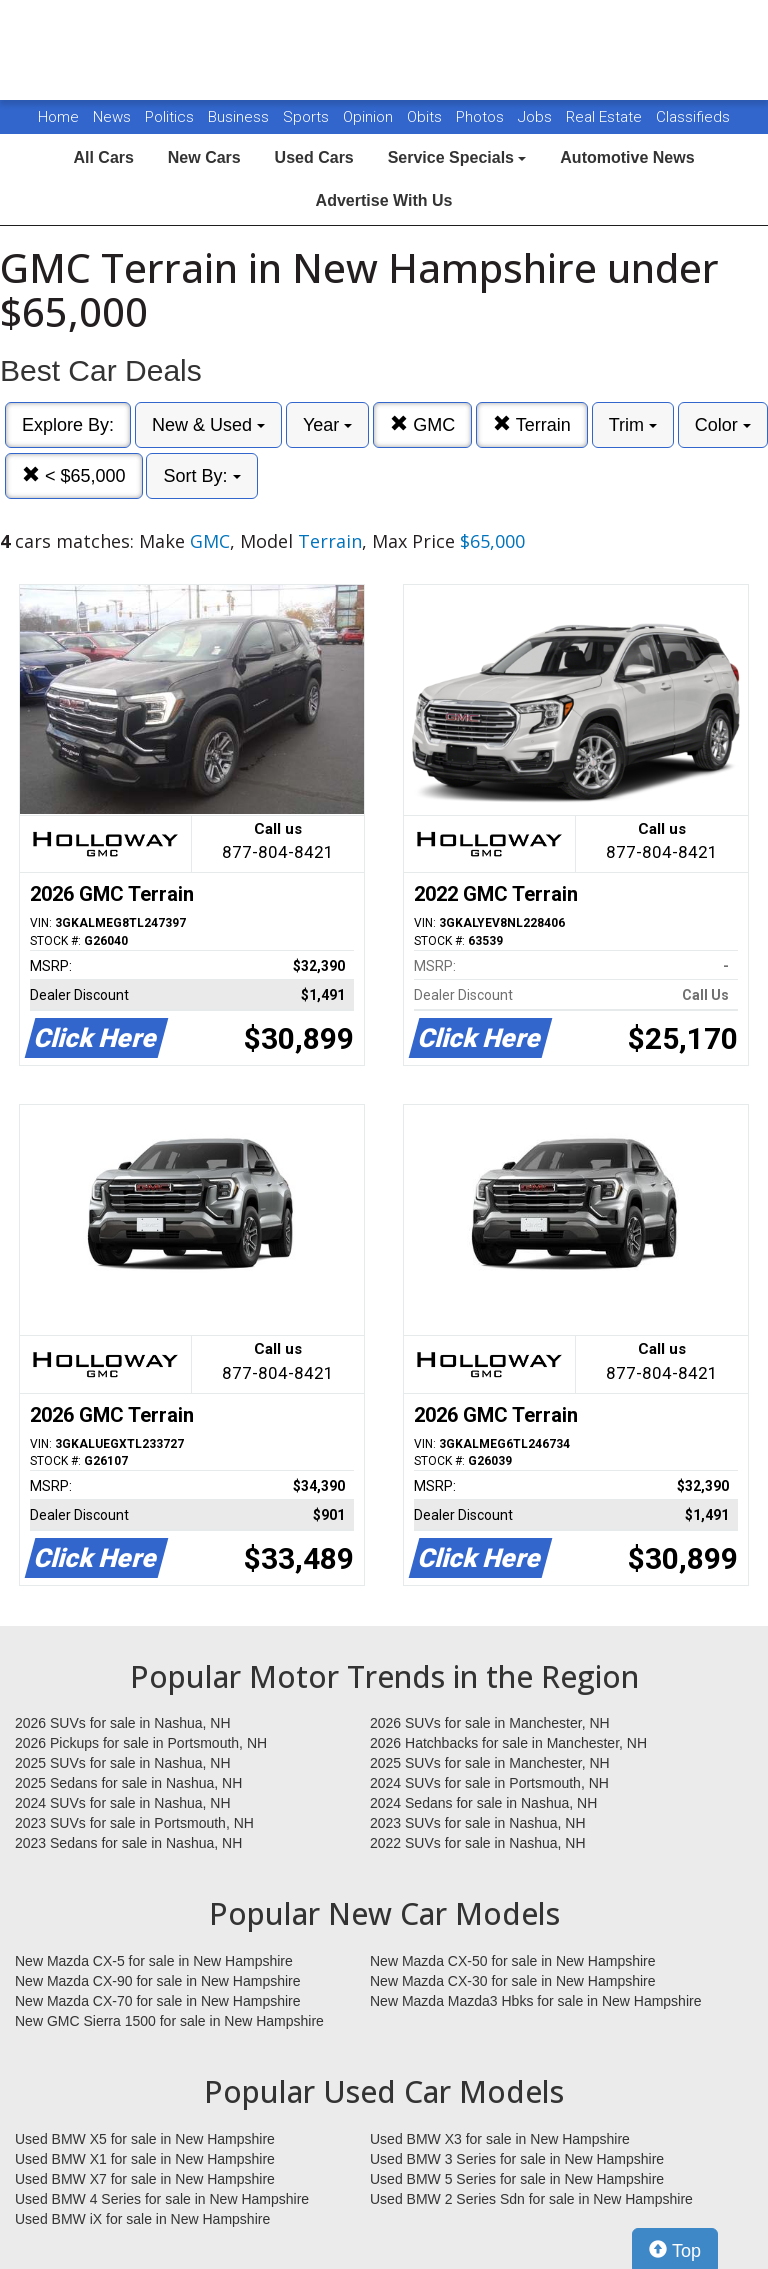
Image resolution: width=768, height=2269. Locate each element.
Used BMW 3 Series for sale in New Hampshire (517, 2159)
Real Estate (606, 117)
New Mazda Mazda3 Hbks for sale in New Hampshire (535, 2001)
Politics (169, 117)
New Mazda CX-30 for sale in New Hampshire (513, 1981)
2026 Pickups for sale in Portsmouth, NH (141, 1743)
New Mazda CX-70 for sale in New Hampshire (158, 2001)
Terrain (532, 424)
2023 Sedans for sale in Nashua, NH (128, 1843)
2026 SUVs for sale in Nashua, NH (123, 1723)
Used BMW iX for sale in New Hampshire (142, 2219)
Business (240, 117)
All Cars (103, 157)
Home (58, 117)
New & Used (208, 425)
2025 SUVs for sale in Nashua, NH (123, 1763)
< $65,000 (74, 475)
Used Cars (314, 157)
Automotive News (627, 157)
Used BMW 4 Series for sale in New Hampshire (162, 2199)
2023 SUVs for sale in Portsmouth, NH (134, 1823)
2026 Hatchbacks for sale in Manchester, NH (508, 1743)
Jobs (537, 117)
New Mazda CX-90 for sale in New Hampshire (158, 1981)
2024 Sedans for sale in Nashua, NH (483, 1803)
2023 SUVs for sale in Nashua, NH (478, 1823)
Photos (482, 117)
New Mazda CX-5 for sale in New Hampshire (154, 1961)
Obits (426, 117)
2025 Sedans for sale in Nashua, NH (128, 1783)
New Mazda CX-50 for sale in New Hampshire (513, 1961)
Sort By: (201, 476)
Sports (308, 117)
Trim (633, 425)
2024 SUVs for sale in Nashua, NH (123, 1803)
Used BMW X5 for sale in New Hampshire (145, 2139)
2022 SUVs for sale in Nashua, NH (478, 1843)
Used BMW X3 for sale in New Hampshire (500, 2139)
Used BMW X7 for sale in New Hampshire (145, 2179)
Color (723, 425)
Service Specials (457, 157)
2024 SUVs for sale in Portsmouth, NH (489, 1783)
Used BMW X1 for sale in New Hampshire (145, 2159)
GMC (422, 424)
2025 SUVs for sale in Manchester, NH (490, 1763)
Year (327, 425)
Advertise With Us (384, 200)
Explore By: (68, 425)
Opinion (370, 117)
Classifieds (693, 117)
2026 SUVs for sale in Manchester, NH (490, 1723)
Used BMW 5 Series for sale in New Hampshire (517, 2179)
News (112, 117)
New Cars (204, 157)
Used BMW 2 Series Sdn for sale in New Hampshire (531, 2199)
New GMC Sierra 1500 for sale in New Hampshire (169, 2021)
